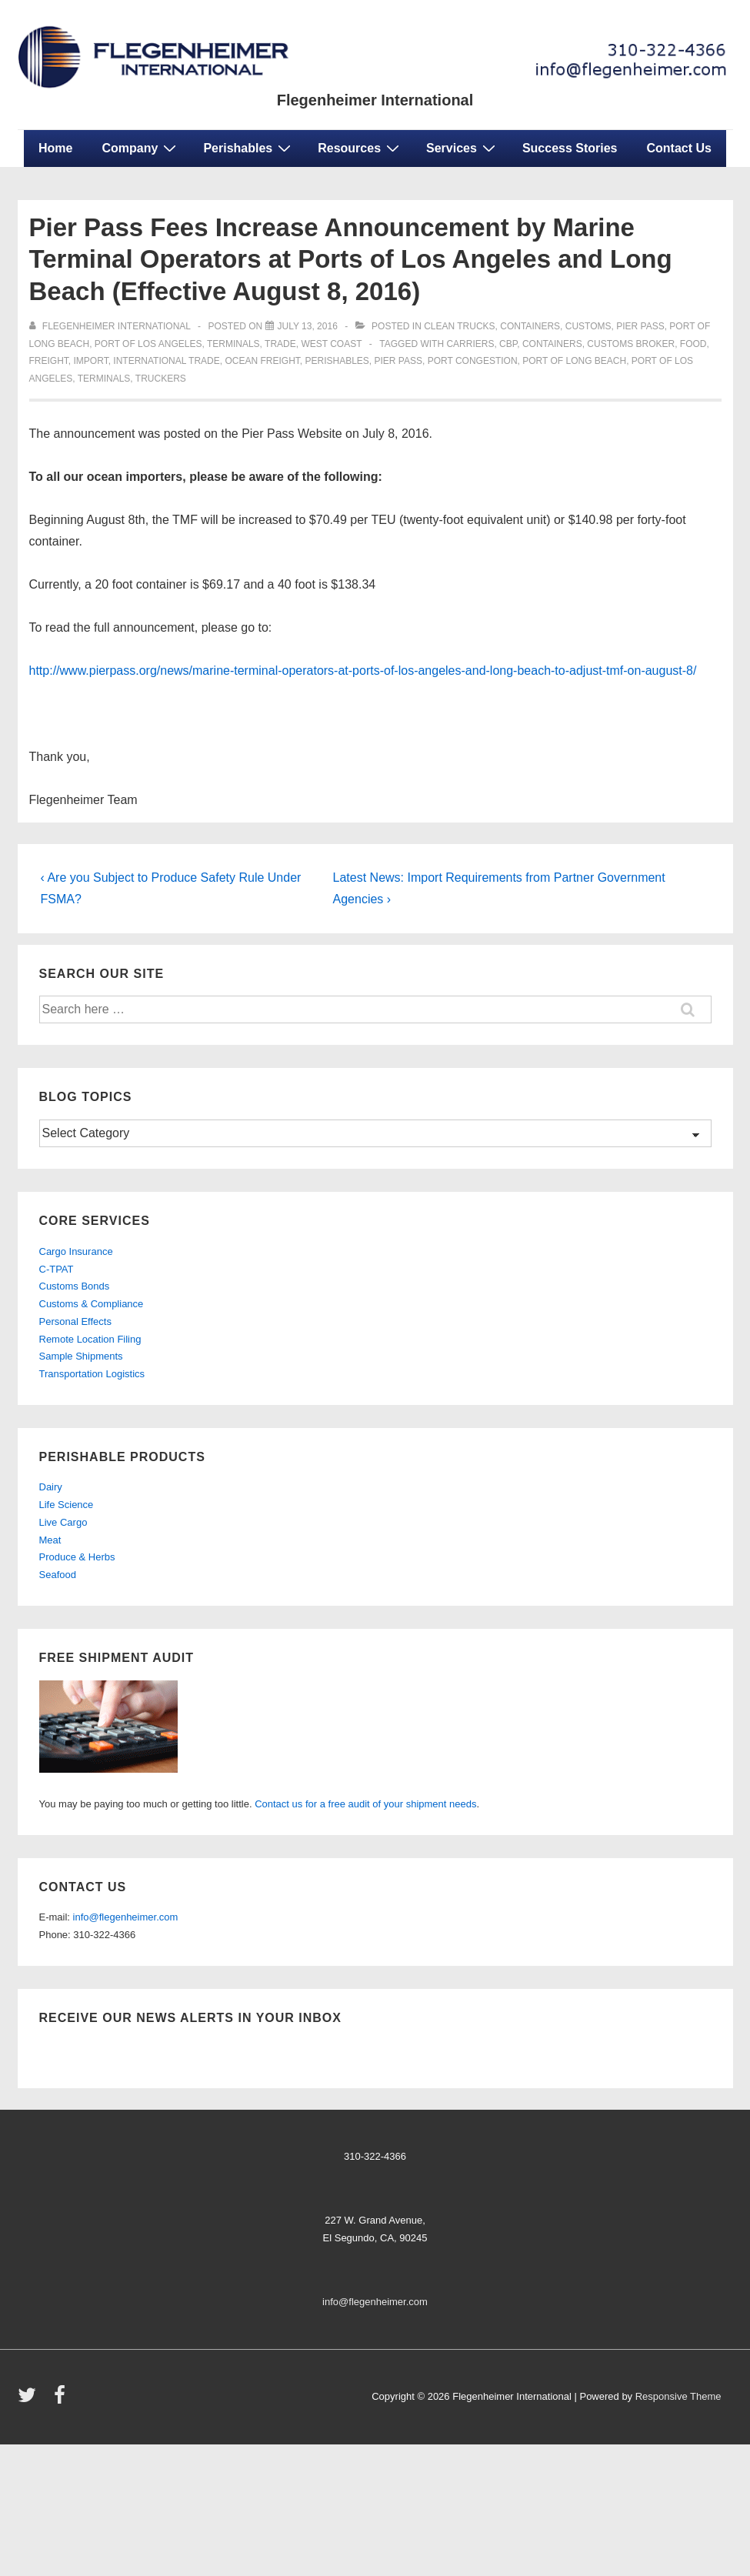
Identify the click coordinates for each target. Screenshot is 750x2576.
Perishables (249, 147)
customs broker (631, 344)
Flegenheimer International (375, 100)
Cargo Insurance (76, 1251)
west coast (331, 344)
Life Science (66, 1504)
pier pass (398, 360)
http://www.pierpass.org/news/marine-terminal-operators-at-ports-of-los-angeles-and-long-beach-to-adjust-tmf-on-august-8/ (363, 670)
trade (280, 344)
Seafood (57, 1574)
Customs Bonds (74, 1286)
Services (462, 147)
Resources (360, 147)
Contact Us (679, 148)
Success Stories (570, 148)
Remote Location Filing (90, 1339)
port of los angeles (148, 344)
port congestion (473, 360)
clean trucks (459, 326)
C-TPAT (56, 1269)
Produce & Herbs (77, 1557)
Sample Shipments (81, 1356)
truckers (160, 378)
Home (55, 148)
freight (48, 360)
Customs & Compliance (91, 1304)
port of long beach (574, 360)
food (693, 344)
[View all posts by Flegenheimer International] (111, 326)
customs (588, 326)
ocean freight (262, 360)
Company (141, 147)
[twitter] (30, 2400)
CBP (508, 344)
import (91, 360)
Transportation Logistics (92, 1374)
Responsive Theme (678, 2396)
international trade (166, 360)
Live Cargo (63, 1522)
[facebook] (61, 2400)
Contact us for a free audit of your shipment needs (365, 1804)
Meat (50, 1540)
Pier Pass (640, 326)
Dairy (50, 1487)
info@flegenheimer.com (125, 1917)
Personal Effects (75, 1321)
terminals (233, 344)
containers (530, 326)
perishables (336, 360)
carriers (470, 344)
